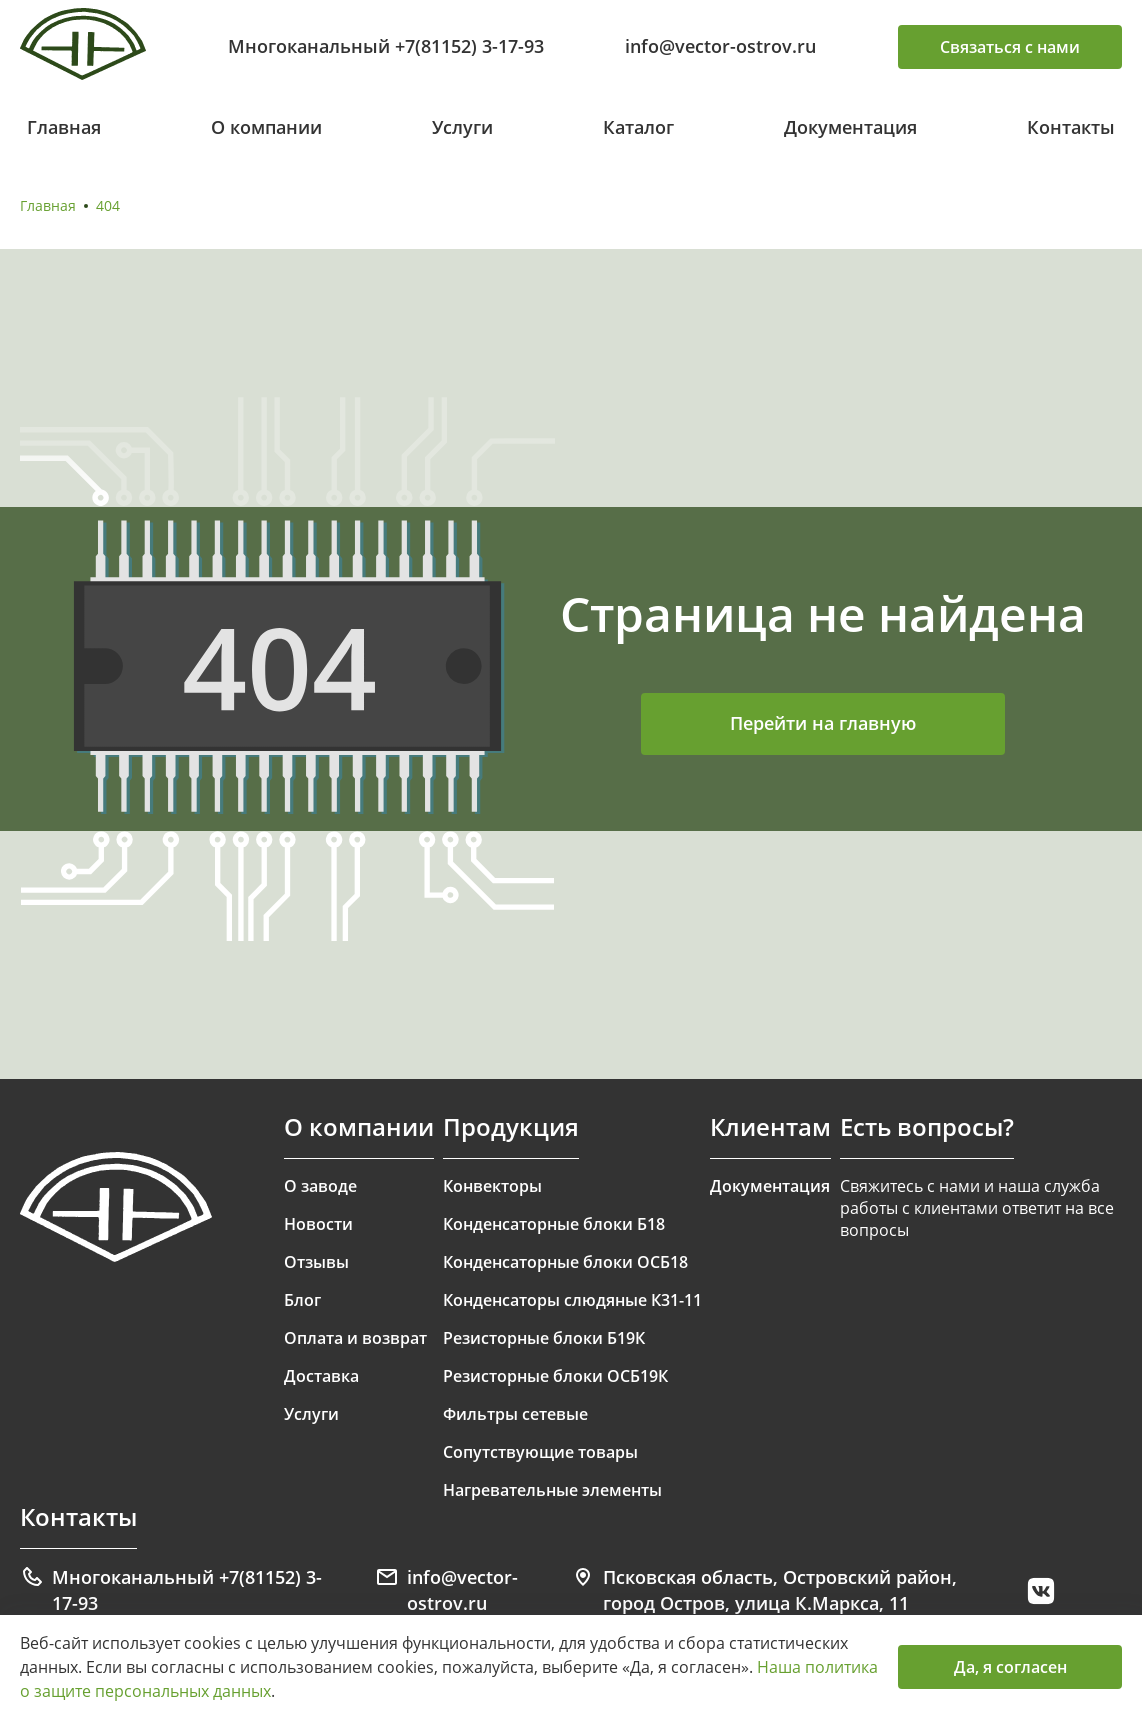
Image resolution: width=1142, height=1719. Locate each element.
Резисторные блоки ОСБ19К (555, 1376)
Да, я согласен (1010, 1667)
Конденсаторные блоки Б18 (554, 1224)
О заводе (320, 1186)
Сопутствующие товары (540, 1452)
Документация (850, 127)
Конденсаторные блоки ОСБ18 (565, 1262)
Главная (64, 127)
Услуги (462, 127)
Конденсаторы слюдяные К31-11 (572, 1300)
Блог (302, 1300)
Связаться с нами (1010, 47)
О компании (266, 127)
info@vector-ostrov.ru (720, 46)
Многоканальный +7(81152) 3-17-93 (386, 46)
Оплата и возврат (355, 1338)
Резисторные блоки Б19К (544, 1338)
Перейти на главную (823, 723)
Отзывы (316, 1262)
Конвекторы (492, 1186)
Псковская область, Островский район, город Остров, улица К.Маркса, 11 (764, 1590)
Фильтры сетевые (515, 1414)
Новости (318, 1224)
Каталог (638, 127)
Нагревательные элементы (552, 1490)
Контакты (1071, 127)
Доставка (321, 1376)
